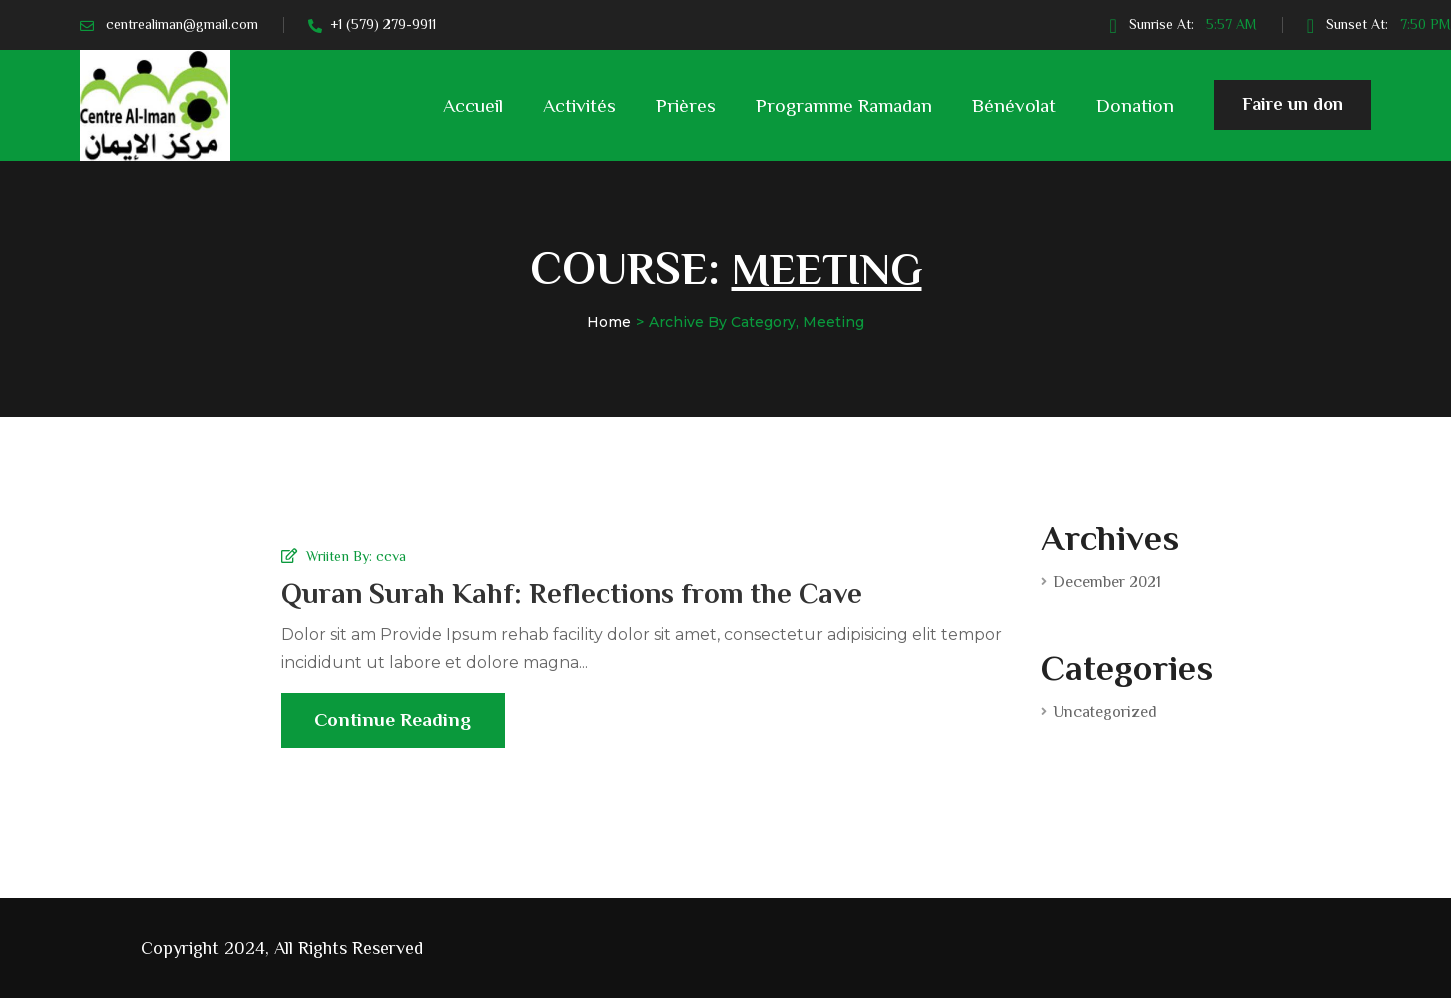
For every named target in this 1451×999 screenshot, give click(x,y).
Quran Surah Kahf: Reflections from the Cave (577, 592)
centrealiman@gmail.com (182, 24)
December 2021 (1107, 582)
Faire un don (1292, 112)
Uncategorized (1105, 712)
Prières (686, 105)
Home (609, 322)
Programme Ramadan (844, 105)
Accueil (473, 105)
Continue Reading (396, 729)
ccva (391, 555)
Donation (1135, 105)
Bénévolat (1014, 105)
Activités (579, 105)
